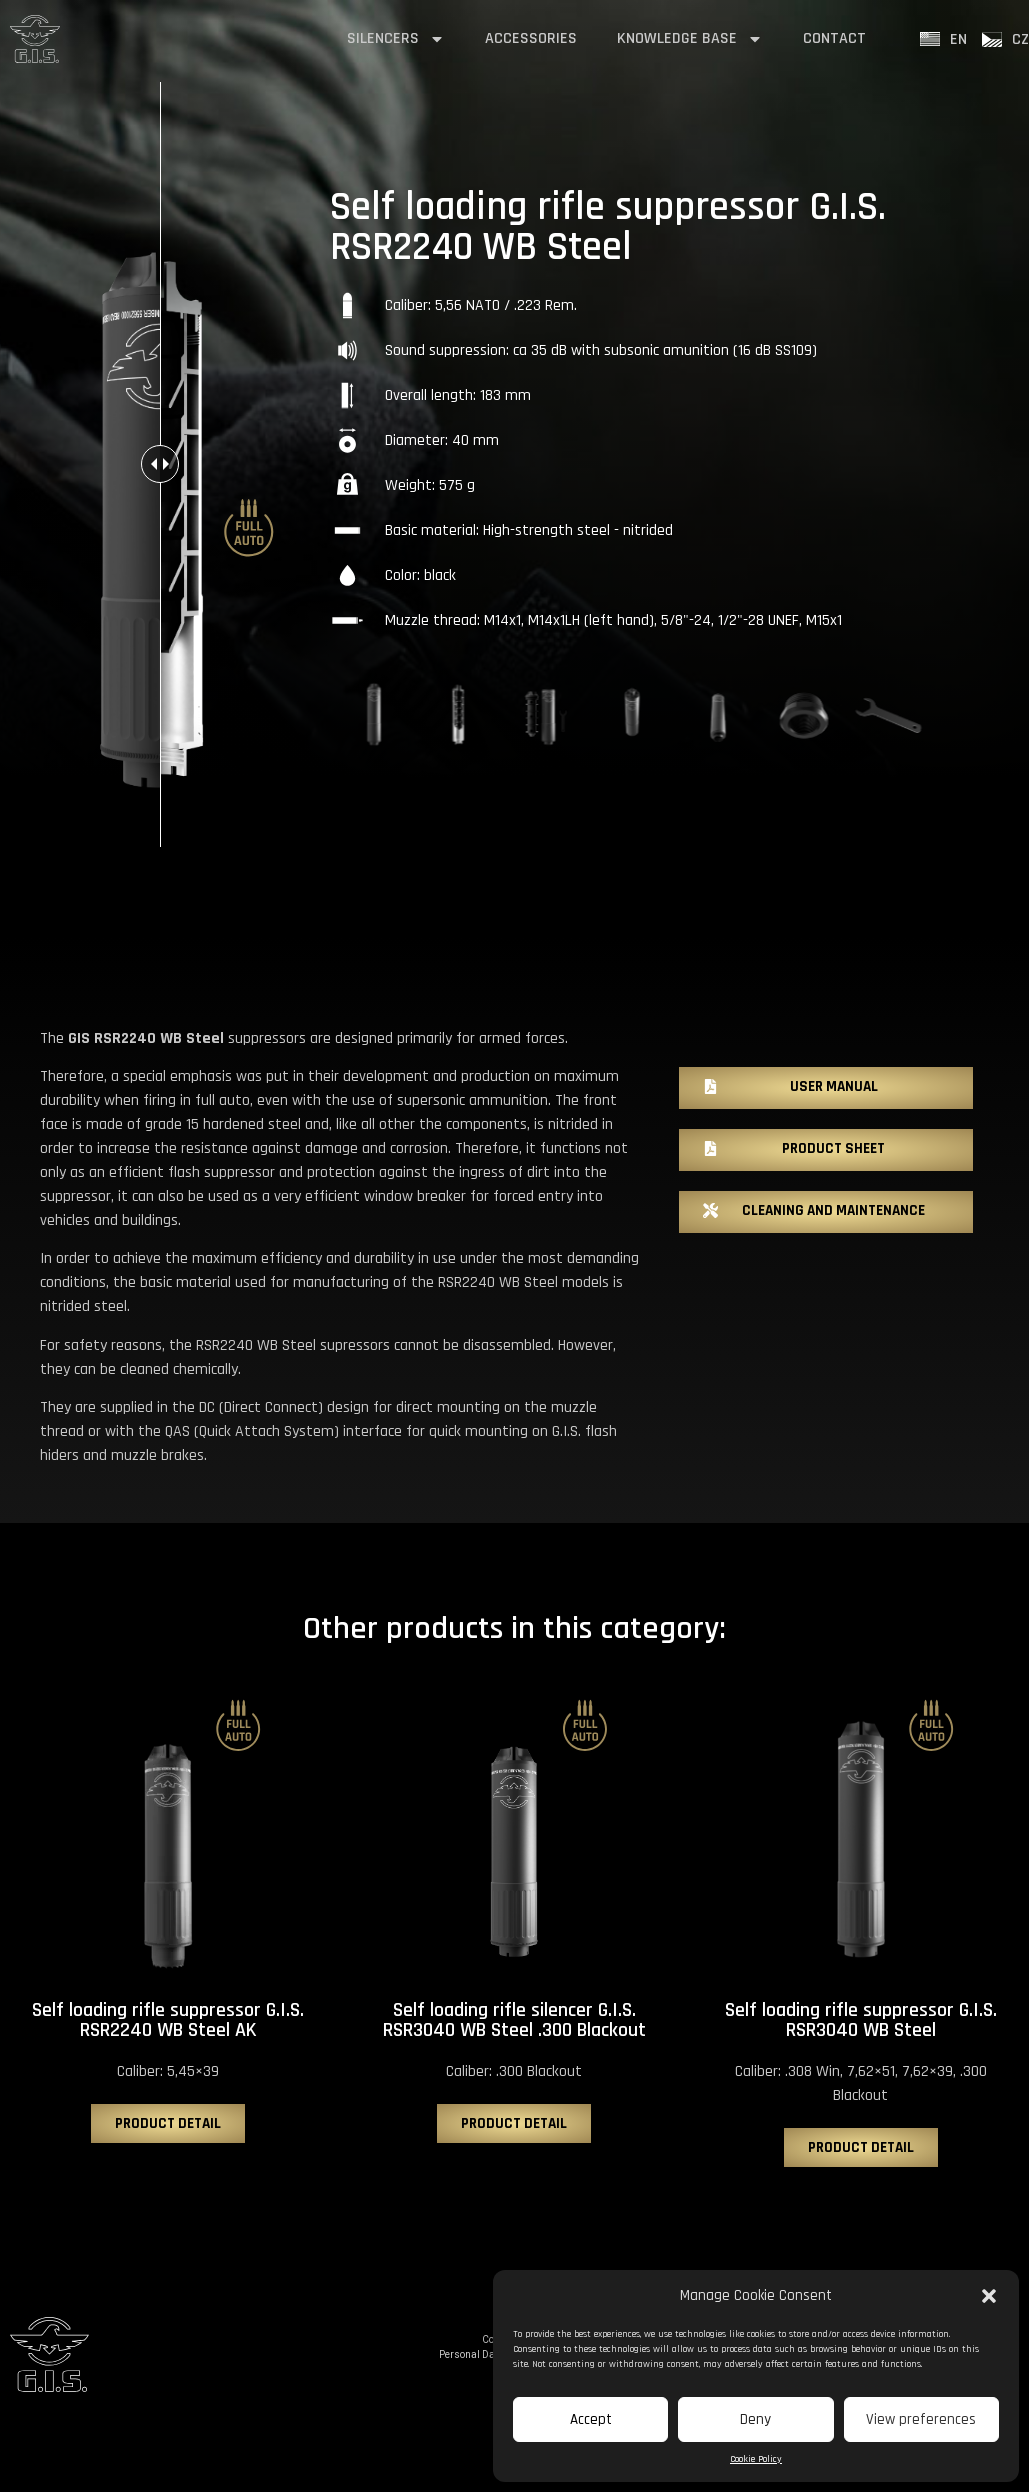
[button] (989, 2296)
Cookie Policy (756, 2459)
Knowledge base (690, 39)
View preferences (921, 2419)
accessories (531, 38)
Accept (591, 2419)
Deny (755, 2419)
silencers (396, 39)
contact (834, 38)
